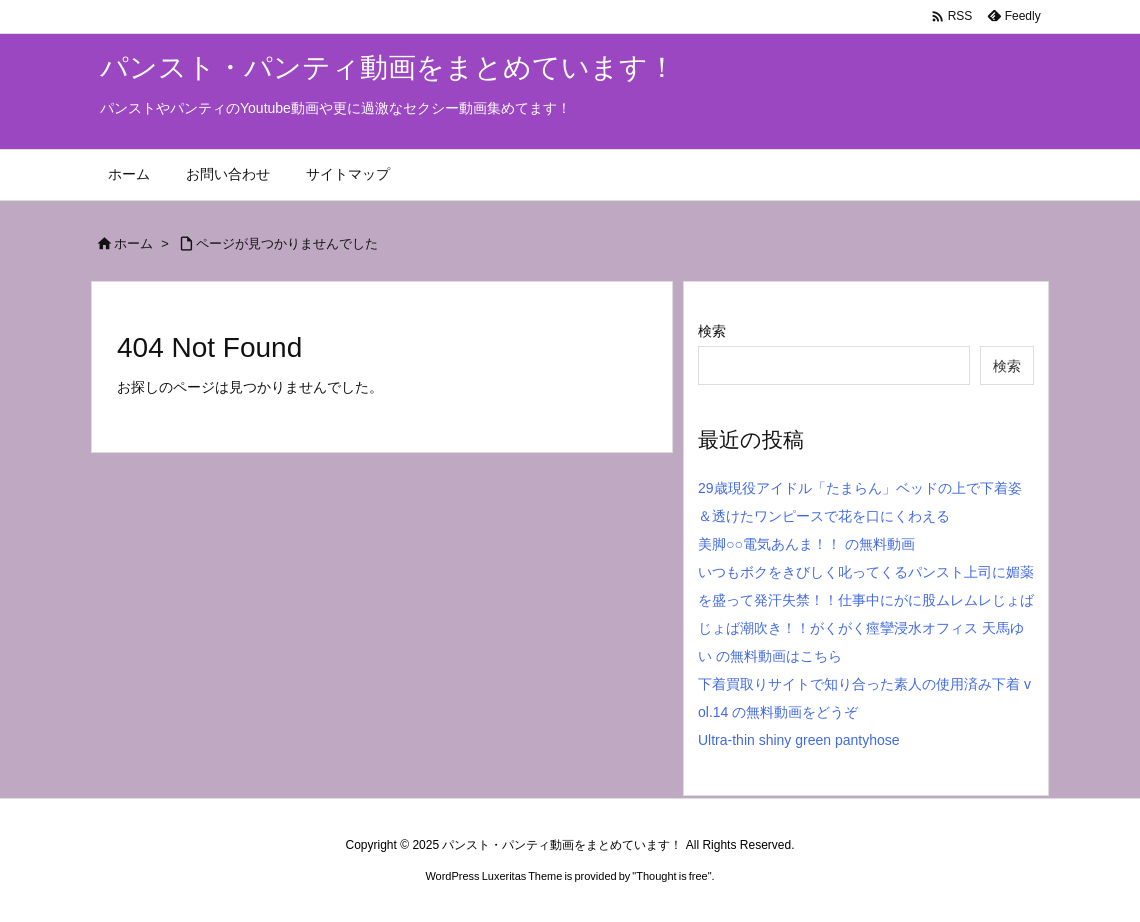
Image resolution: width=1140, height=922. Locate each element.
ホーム (133, 243)
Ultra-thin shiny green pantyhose (799, 740)
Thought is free (671, 876)
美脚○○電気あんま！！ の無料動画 (806, 544)
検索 (712, 331)
